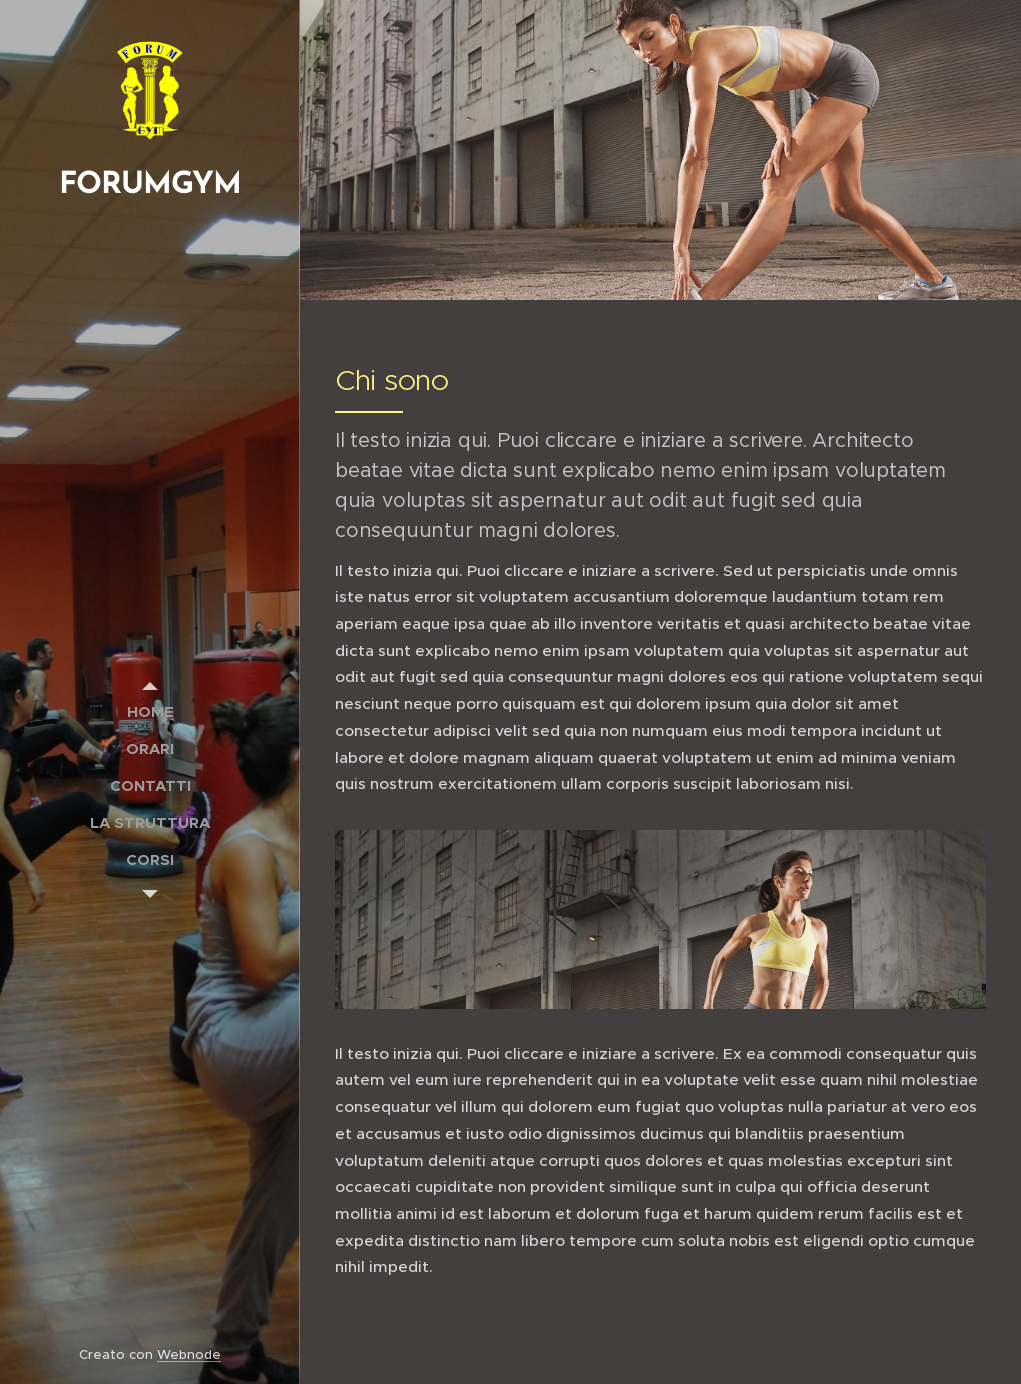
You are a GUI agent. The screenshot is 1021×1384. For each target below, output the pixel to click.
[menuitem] (150, 711)
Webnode (189, 1354)
